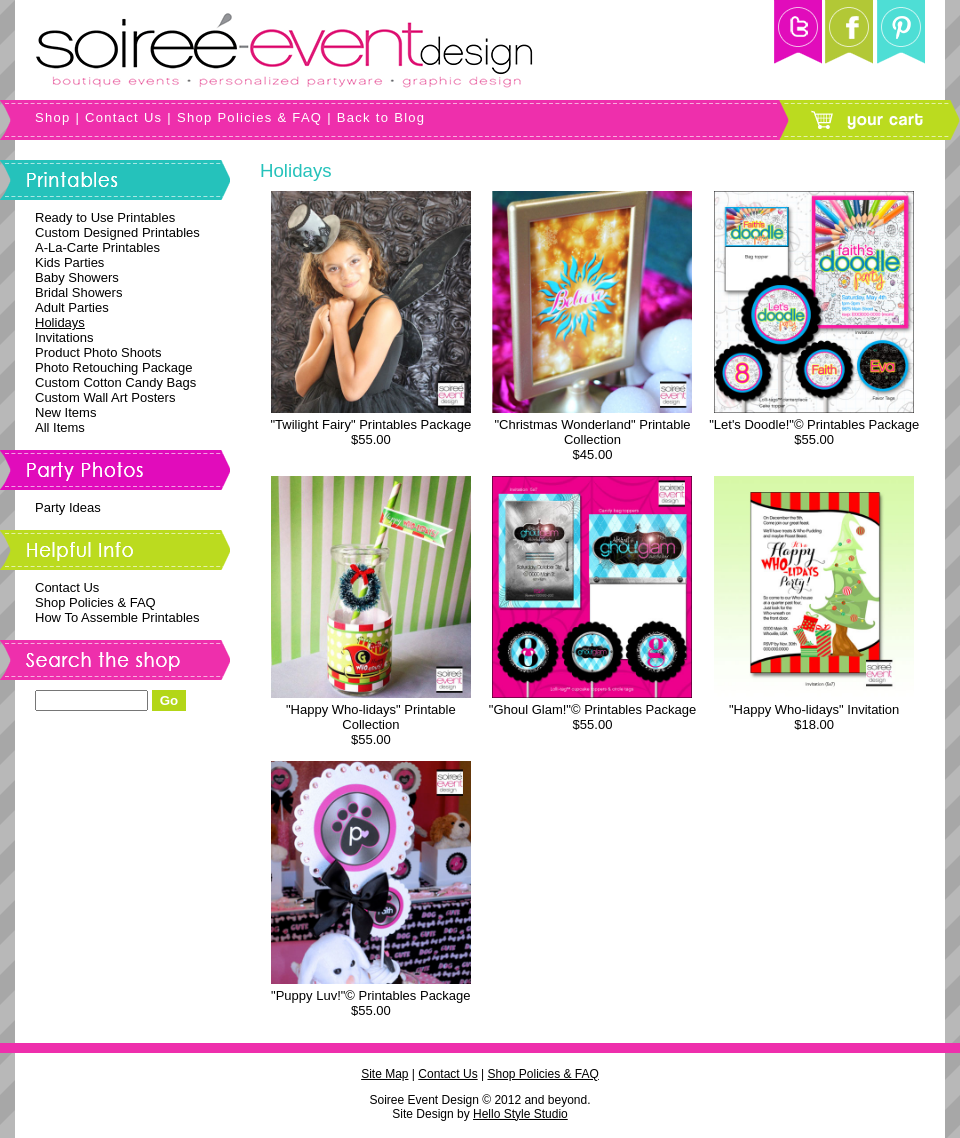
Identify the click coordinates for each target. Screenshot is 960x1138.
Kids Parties (69, 262)
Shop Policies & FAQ (249, 117)
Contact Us (123, 117)
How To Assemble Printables (117, 617)
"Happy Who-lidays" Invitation (814, 709)
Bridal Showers (78, 292)
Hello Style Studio (520, 1114)
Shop (53, 117)
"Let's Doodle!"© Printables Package (814, 424)
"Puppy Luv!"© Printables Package (370, 995)
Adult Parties (72, 307)
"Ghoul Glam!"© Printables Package (592, 709)
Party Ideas (68, 507)
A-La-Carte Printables (97, 247)
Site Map (384, 1074)
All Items (60, 427)
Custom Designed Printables (117, 232)
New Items (65, 412)
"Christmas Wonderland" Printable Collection (592, 432)
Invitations (64, 337)
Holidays (60, 322)
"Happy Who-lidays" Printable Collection (371, 717)
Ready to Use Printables (105, 217)
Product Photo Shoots (98, 352)
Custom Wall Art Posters (105, 397)
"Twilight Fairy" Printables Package (370, 424)
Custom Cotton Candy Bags (115, 382)
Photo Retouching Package (114, 367)
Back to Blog (381, 117)
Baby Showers (77, 277)
